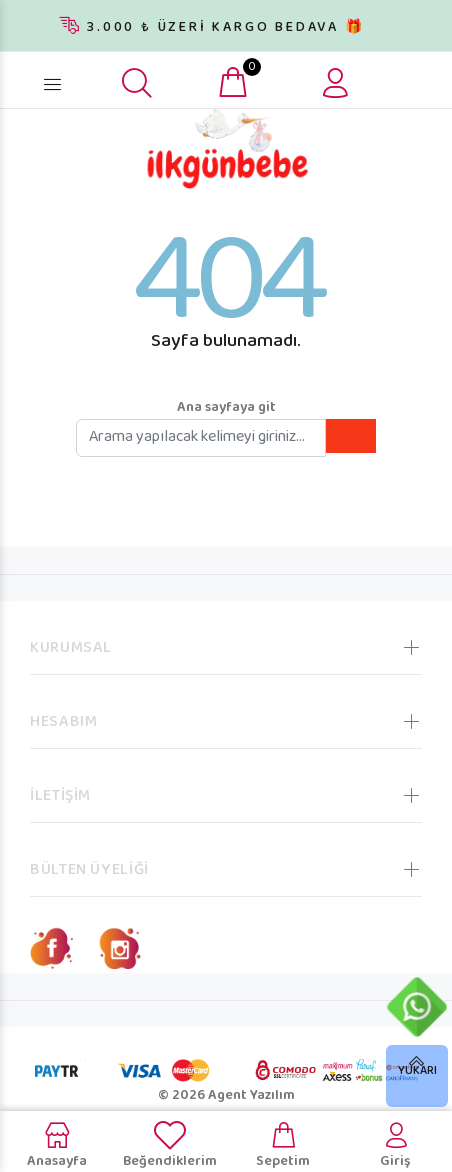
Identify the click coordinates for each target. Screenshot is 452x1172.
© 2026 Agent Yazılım (226, 1096)
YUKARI (417, 1071)
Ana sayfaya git (226, 408)
